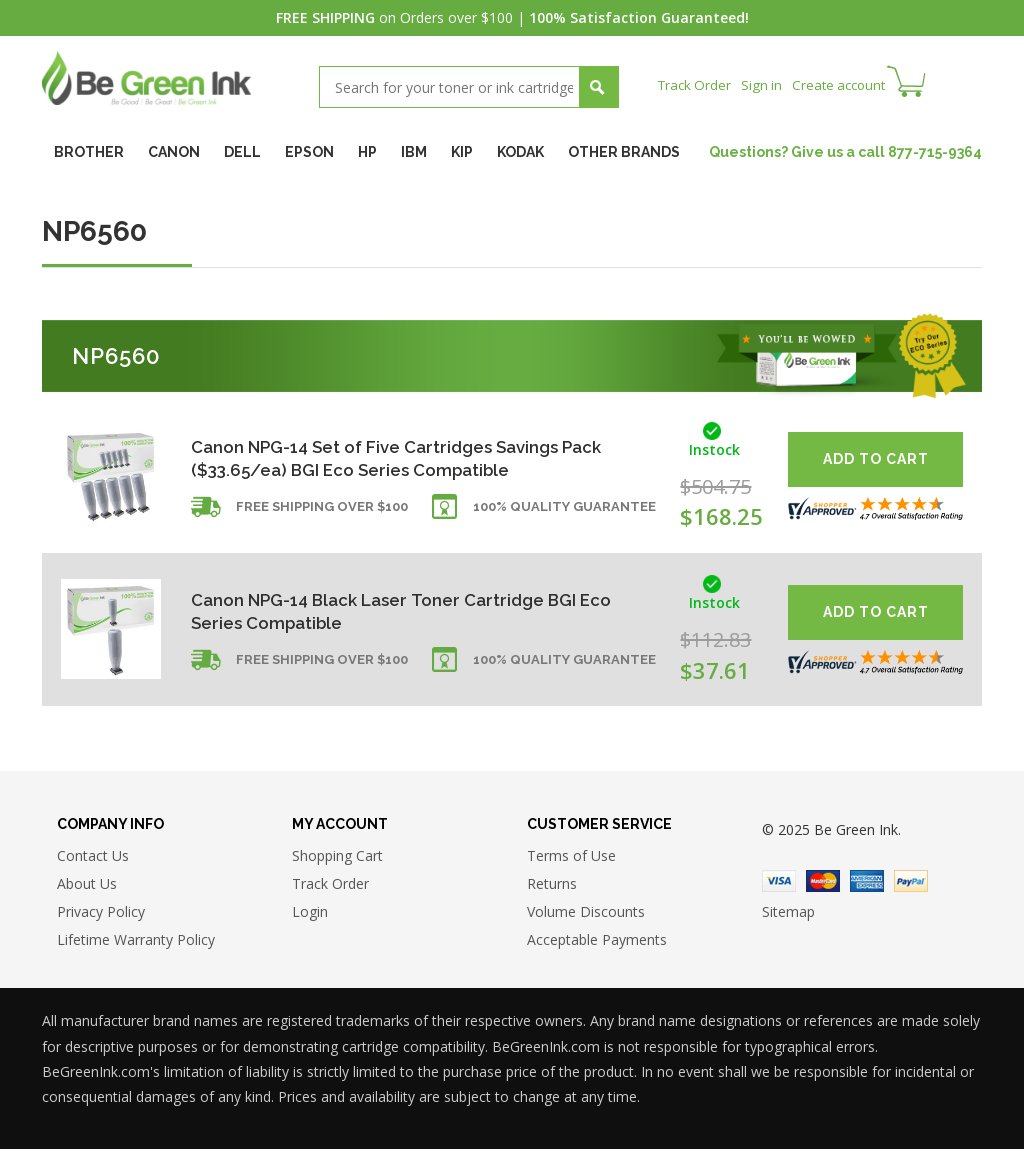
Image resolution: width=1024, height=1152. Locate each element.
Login (310, 914)
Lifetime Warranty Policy (136, 942)
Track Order (696, 84)
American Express (867, 884)
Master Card (823, 884)
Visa (779, 884)
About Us (87, 886)
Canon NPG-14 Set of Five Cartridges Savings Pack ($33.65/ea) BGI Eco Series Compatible (410, 458)
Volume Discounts (586, 914)
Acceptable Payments (597, 942)
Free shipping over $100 (322, 513)
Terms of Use (571, 858)
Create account (846, 84)
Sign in (766, 84)
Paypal (911, 884)
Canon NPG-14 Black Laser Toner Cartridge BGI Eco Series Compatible (395, 611)
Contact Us (93, 858)
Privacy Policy (101, 914)
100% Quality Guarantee (564, 513)
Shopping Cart (337, 858)
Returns (552, 886)
